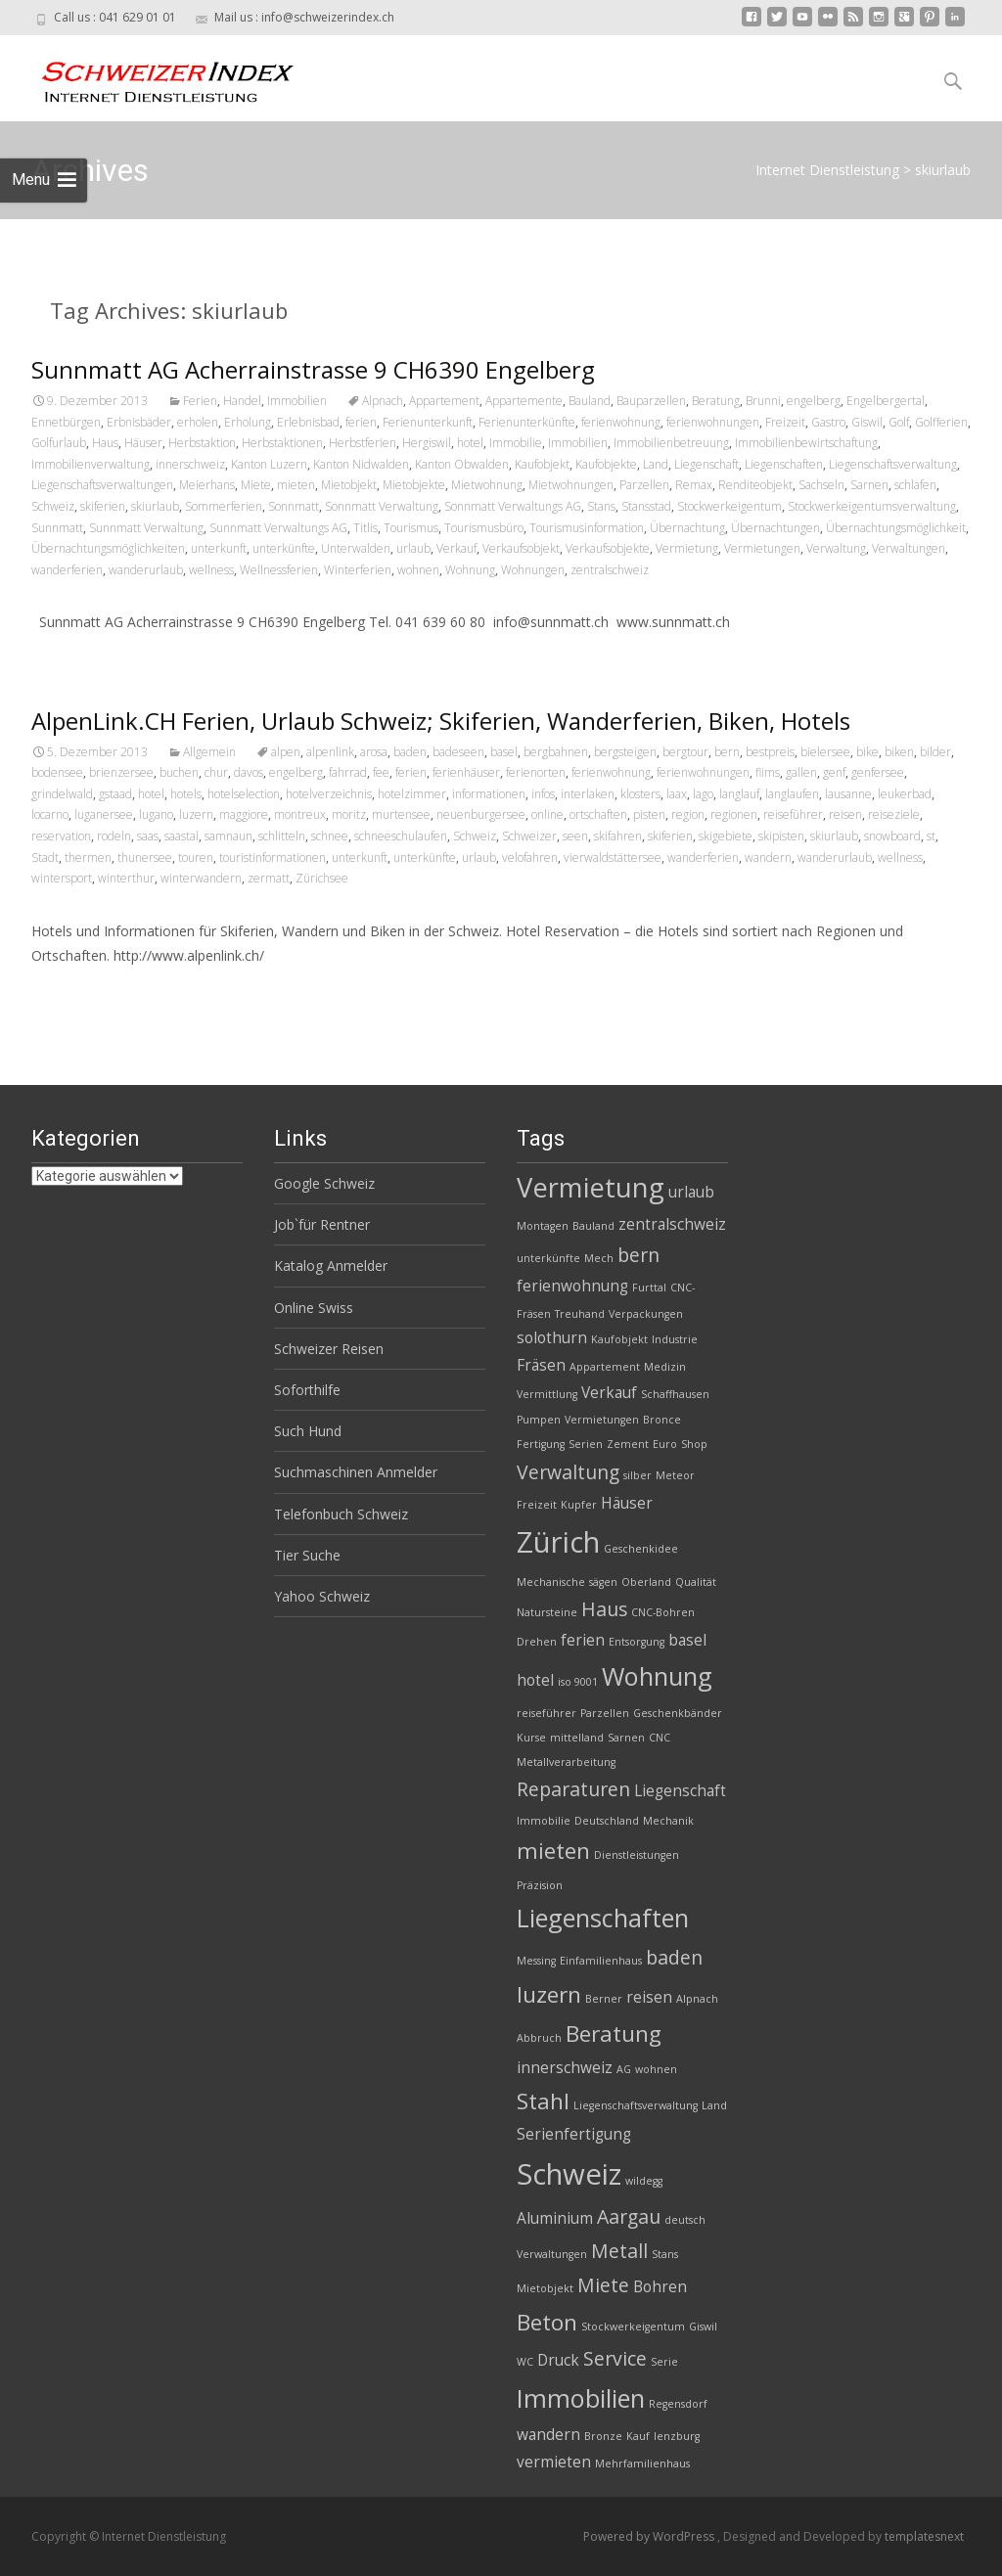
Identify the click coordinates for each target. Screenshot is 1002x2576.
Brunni (763, 400)
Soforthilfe (307, 1389)
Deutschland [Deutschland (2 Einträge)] (606, 1821)
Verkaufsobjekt (521, 548)
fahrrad (348, 772)
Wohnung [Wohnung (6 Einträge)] (657, 1676)
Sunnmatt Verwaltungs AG (278, 528)
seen (575, 836)
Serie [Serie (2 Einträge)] (664, 2362)
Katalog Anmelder (330, 1265)
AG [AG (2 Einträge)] (623, 2069)
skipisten (781, 836)
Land (655, 464)
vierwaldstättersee (612, 857)
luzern (196, 814)
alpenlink (330, 752)
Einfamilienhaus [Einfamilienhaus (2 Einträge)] (601, 1960)
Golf (898, 422)
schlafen (915, 484)
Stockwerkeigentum (729, 506)
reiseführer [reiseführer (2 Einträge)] (546, 1713)
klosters (640, 794)
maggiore (243, 814)
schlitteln (281, 836)
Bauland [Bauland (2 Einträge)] (593, 1226)
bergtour (685, 752)
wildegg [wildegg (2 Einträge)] (643, 2181)
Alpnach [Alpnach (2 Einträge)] (697, 1999)
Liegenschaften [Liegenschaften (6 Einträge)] (603, 1917)
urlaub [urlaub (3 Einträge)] (691, 1192)
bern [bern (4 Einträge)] (638, 1255)
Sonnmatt (293, 506)
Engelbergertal (885, 400)
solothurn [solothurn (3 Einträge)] (552, 1338)
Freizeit (785, 422)
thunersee (144, 857)
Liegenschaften (784, 464)
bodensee (57, 772)
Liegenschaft (706, 464)
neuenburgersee (480, 814)
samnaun (228, 836)
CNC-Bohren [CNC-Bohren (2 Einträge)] (663, 1612)
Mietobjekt (349, 484)
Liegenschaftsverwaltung (893, 464)
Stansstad (646, 506)
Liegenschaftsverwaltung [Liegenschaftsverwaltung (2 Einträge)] (635, 2105)
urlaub (413, 548)
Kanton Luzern (269, 464)
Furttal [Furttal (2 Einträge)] (649, 1287)
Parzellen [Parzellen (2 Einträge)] (604, 1713)
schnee (329, 836)
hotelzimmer (412, 794)
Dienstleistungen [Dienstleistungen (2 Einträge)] (636, 1855)
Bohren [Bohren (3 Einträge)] (660, 2287)
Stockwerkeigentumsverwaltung (872, 506)
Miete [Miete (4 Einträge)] (603, 2285)
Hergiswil (426, 442)
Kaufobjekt (542, 464)
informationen (488, 794)
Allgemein (209, 752)
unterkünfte (283, 548)
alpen (285, 752)
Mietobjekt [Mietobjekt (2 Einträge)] (545, 2288)
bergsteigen (625, 752)
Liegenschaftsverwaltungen (102, 484)
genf (834, 772)
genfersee (877, 772)
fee (381, 772)
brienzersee (121, 772)
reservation (61, 836)
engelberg (814, 400)
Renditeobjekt (755, 484)
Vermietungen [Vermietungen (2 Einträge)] (602, 1419)
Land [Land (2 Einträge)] (714, 2105)
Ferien (200, 400)
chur (216, 772)
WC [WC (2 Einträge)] (525, 2362)
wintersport (61, 878)
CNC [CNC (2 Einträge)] (659, 1737)
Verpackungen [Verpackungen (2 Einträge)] (646, 1314)
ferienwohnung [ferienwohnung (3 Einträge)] (572, 1286)
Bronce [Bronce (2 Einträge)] (662, 1419)
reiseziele (894, 814)
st (931, 836)
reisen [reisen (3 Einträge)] (649, 1997)
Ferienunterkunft (428, 422)
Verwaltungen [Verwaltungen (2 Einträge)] (552, 2254)
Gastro (828, 422)
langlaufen (792, 794)
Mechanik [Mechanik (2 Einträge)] (668, 1821)
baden (410, 752)
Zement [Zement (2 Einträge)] (628, 1444)
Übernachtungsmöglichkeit (896, 528)
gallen (801, 772)
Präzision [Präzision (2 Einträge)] (540, 1885)
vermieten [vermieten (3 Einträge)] (554, 2462)
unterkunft (219, 548)
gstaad (115, 794)
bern (727, 752)
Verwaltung (836, 548)
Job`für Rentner (322, 1224)
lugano (156, 814)
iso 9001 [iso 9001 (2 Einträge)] (578, 1682)
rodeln (114, 836)
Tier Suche (307, 1555)
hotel (470, 442)
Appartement (444, 400)
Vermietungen (762, 548)
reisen (845, 814)
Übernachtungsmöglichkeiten (108, 548)
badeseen (458, 752)
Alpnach (382, 400)
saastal (181, 836)
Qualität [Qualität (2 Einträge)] (695, 1582)
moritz (349, 814)
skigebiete (725, 836)
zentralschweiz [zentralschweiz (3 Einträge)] (672, 1224)
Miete (256, 484)
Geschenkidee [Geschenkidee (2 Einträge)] (641, 1549)
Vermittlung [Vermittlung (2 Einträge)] (547, 1394)
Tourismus (411, 528)
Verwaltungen (908, 548)
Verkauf (456, 548)
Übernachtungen (775, 528)
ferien (361, 422)
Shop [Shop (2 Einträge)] (694, 1444)
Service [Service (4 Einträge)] (615, 2358)
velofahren (530, 857)
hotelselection (243, 794)
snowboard (892, 836)
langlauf (739, 794)
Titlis (365, 528)
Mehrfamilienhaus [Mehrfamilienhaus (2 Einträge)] (642, 2463)
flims (767, 772)
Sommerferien (223, 506)
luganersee (103, 814)
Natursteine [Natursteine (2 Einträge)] (547, 1612)
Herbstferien (362, 442)
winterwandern (201, 878)
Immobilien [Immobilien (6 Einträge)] (581, 2398)
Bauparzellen (651, 400)
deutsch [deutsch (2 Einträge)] (685, 2220)
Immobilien (297, 400)
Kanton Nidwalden (361, 464)
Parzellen (644, 484)
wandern (768, 857)
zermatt (269, 878)
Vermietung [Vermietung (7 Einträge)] (590, 1187)
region (688, 814)
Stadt (45, 857)
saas (148, 836)
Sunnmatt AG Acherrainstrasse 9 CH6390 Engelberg (313, 369)
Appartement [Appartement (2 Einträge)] (604, 1367)
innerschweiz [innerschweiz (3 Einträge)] (565, 2067)
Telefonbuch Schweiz (341, 1514)
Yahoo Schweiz (322, 1596)
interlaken (588, 794)
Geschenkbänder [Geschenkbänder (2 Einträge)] (677, 1713)
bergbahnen (556, 752)
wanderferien (67, 570)
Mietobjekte (414, 484)
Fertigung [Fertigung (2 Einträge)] (541, 1444)
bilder (935, 752)
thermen (88, 857)
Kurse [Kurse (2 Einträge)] (531, 1737)
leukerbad (905, 794)
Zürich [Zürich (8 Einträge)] (558, 1541)
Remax (693, 484)
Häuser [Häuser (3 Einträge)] (627, 1503)
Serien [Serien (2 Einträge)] (586, 1444)
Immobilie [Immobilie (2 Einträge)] (543, 1821)
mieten (296, 484)
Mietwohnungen (571, 484)
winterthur (126, 878)
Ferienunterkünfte (526, 422)
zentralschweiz (609, 570)
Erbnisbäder (139, 422)
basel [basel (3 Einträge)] (687, 1640)
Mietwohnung (487, 484)
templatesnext (924, 2536)
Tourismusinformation (586, 528)
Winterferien (357, 570)
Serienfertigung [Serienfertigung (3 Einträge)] (574, 2134)
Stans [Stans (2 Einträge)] (665, 2254)
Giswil (867, 422)
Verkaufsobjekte (608, 548)
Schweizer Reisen (329, 1348)
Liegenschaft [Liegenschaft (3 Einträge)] (680, 1791)
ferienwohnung (620, 422)
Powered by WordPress (650, 2536)
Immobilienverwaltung (90, 464)
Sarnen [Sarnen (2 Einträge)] (626, 1737)
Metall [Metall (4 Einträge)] (619, 2250)
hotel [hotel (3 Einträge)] (535, 1680)
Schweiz (52, 506)
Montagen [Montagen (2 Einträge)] (543, 1226)
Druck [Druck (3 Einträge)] (558, 2360)
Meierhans (207, 484)
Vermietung (687, 548)
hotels (186, 794)
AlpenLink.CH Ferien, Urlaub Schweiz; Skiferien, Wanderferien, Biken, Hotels (440, 720)
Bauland (590, 400)
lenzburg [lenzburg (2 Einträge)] (677, 2436)
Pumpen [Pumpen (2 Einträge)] (539, 1419)
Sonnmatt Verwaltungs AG (512, 506)
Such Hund (308, 1431)
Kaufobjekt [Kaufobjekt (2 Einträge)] (619, 1339)
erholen (197, 422)
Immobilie (515, 442)
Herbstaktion (202, 442)
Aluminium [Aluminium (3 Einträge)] (555, 2218)
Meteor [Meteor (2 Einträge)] (675, 1475)
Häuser (143, 442)
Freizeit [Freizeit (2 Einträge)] (537, 1505)
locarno (49, 814)
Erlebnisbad (308, 422)
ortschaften (598, 814)
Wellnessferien (279, 570)
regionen (733, 814)
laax (676, 794)
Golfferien (941, 422)
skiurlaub (155, 506)
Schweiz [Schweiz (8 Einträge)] (569, 2173)
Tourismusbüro (484, 528)
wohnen (418, 570)
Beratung (716, 400)
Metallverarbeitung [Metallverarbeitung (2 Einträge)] (566, 1762)
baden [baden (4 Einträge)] (674, 1957)
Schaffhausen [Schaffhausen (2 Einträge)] (675, 1394)
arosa (373, 752)
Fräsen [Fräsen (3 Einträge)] (541, 1365)
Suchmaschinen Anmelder (355, 1472)
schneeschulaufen (400, 836)
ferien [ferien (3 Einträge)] (583, 1640)
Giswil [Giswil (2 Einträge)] (703, 2326)
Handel (242, 400)
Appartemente (524, 400)
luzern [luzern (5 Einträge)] (549, 1994)
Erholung (247, 422)
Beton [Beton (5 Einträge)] (547, 2322)
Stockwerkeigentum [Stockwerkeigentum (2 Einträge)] (633, 2326)
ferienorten (536, 772)
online (547, 814)
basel (504, 752)
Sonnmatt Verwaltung (381, 506)
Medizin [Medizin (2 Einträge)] (665, 1367)
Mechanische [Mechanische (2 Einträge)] (551, 1582)
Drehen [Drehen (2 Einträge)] (537, 1642)
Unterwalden (355, 548)
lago (703, 794)
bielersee (825, 752)
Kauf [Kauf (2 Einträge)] (638, 2436)
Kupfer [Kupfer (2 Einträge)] (579, 1505)
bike (867, 752)
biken (899, 752)
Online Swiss (313, 1307)
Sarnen (869, 484)
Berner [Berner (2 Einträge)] (603, 1999)
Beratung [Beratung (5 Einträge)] (613, 2033)
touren (195, 857)
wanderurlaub (146, 570)
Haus (105, 442)
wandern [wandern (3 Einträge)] (548, 2434)
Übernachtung (687, 528)
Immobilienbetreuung (671, 442)
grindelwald (62, 794)
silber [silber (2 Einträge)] (637, 1475)
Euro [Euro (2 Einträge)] (665, 1444)
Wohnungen (533, 570)
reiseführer (793, 814)
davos (248, 772)
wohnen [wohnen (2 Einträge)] (656, 2069)
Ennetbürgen (66, 422)
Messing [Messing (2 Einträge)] (536, 1960)
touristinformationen (272, 857)
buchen (179, 772)
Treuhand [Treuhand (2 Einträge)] (580, 1314)
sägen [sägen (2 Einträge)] (603, 1582)
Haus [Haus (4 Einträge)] (604, 1609)
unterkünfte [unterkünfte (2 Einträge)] (548, 1258)
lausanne (848, 794)
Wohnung (470, 570)
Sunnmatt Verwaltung (146, 528)
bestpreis (770, 752)
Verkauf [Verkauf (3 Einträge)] (609, 1392)
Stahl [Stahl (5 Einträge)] (543, 2101)
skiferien (102, 506)
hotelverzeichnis (329, 794)
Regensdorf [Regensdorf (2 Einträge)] (678, 2404)
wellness (211, 570)
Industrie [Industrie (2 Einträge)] (675, 1339)
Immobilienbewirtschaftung (806, 442)
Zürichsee (322, 878)
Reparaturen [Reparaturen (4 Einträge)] (573, 1789)
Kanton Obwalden (462, 464)
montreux (300, 814)
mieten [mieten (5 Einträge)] (553, 1850)
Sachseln (821, 484)
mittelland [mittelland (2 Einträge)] (577, 1737)
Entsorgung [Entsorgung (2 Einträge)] (636, 1642)
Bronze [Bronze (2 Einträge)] (603, 2436)
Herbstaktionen (282, 442)
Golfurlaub (58, 442)
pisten (649, 814)
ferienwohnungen (712, 422)
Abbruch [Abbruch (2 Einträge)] (539, 2038)
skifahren (618, 836)
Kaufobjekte (606, 464)
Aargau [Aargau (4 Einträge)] (628, 2216)
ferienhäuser (466, 772)
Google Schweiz (324, 1183)
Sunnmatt (57, 528)
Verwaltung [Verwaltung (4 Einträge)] (568, 1472)
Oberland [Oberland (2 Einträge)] (646, 1582)
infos (543, 794)
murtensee (401, 814)
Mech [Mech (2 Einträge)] (599, 1258)
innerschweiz (190, 464)
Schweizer (529, 836)
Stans (601, 506)
